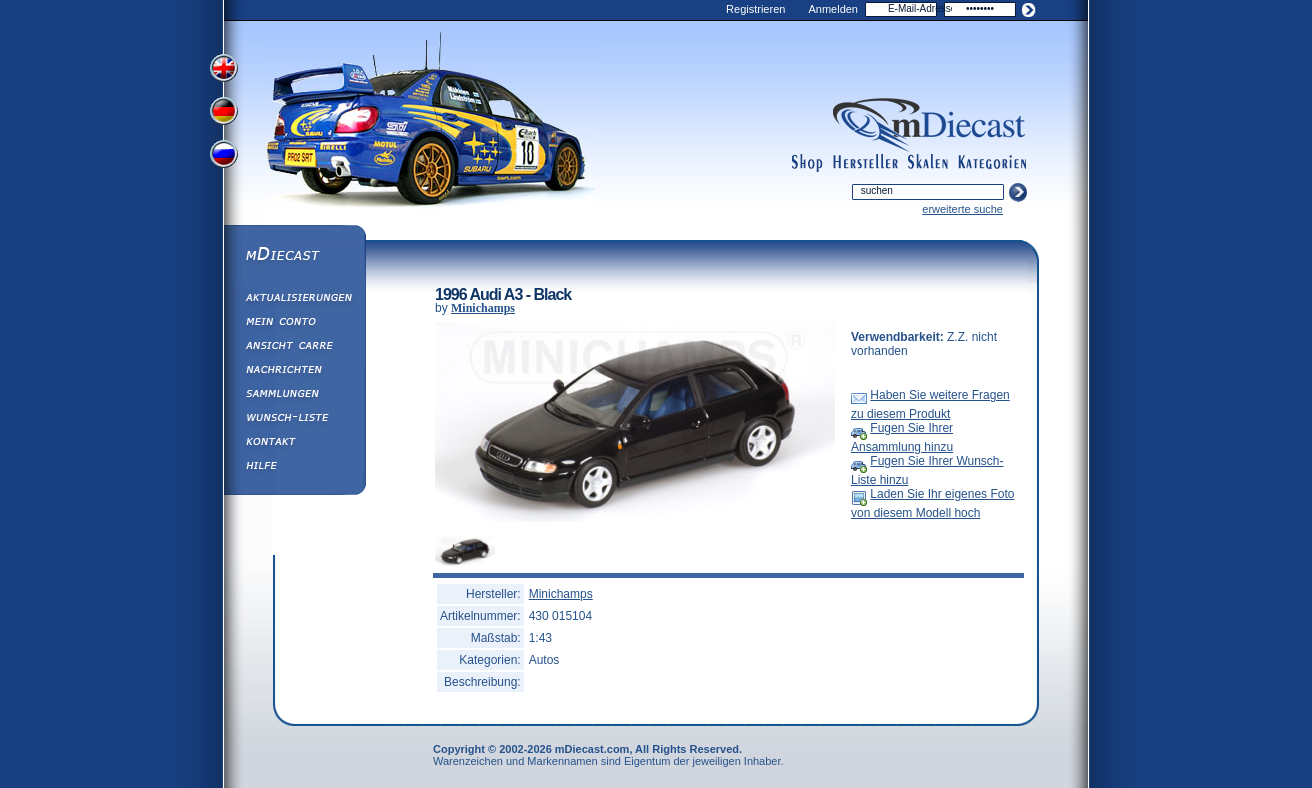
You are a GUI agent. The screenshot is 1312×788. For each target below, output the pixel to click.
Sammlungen (294, 396)
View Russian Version (226, 158)
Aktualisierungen (294, 300)
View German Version (226, 113)
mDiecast (294, 256)
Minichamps (483, 308)
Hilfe (294, 468)
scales (928, 163)
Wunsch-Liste (294, 420)
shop (807, 163)
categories (992, 163)
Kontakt (294, 444)
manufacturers (865, 163)
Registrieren (755, 9)
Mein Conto (294, 324)
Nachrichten (294, 372)
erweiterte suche (962, 209)
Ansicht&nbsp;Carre (294, 348)
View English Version (226, 68)
